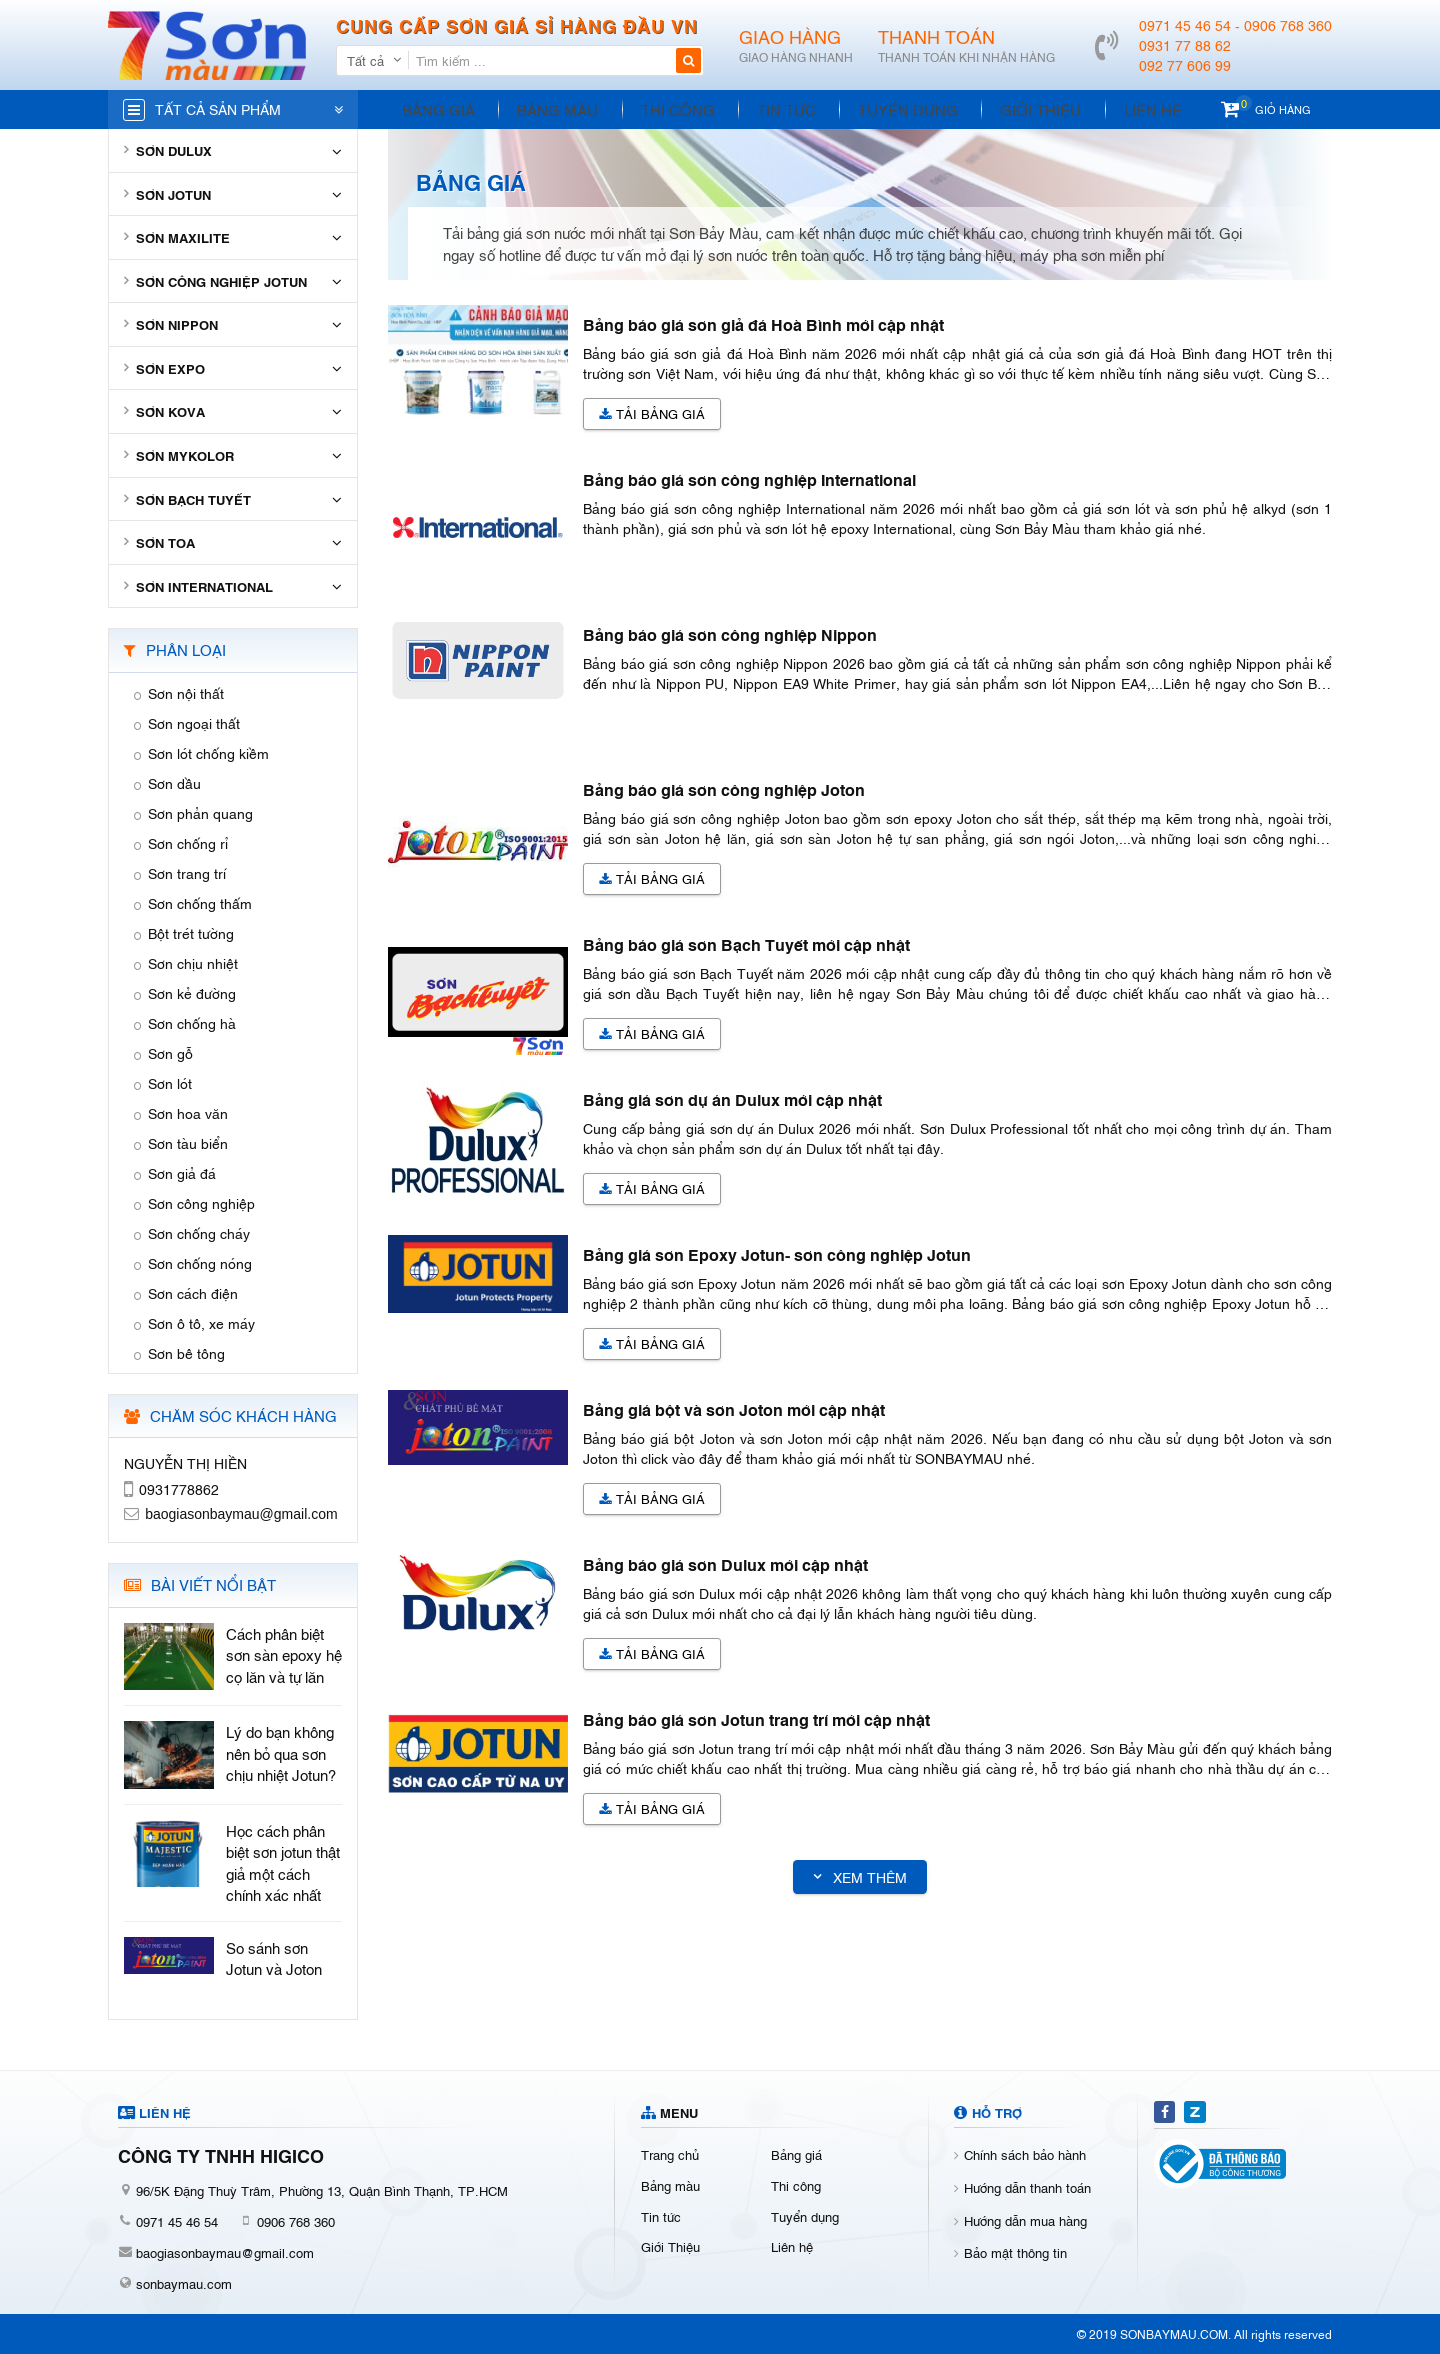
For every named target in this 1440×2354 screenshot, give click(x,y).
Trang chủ (670, 2154)
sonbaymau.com (184, 2283)
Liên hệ (1113, 109)
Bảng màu (548, 109)
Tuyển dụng (881, 109)
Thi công (662, 109)
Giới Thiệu (1007, 109)
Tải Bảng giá (652, 413)
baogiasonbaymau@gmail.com (225, 2252)
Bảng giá (435, 109)
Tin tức (765, 109)
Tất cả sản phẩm (218, 108)
